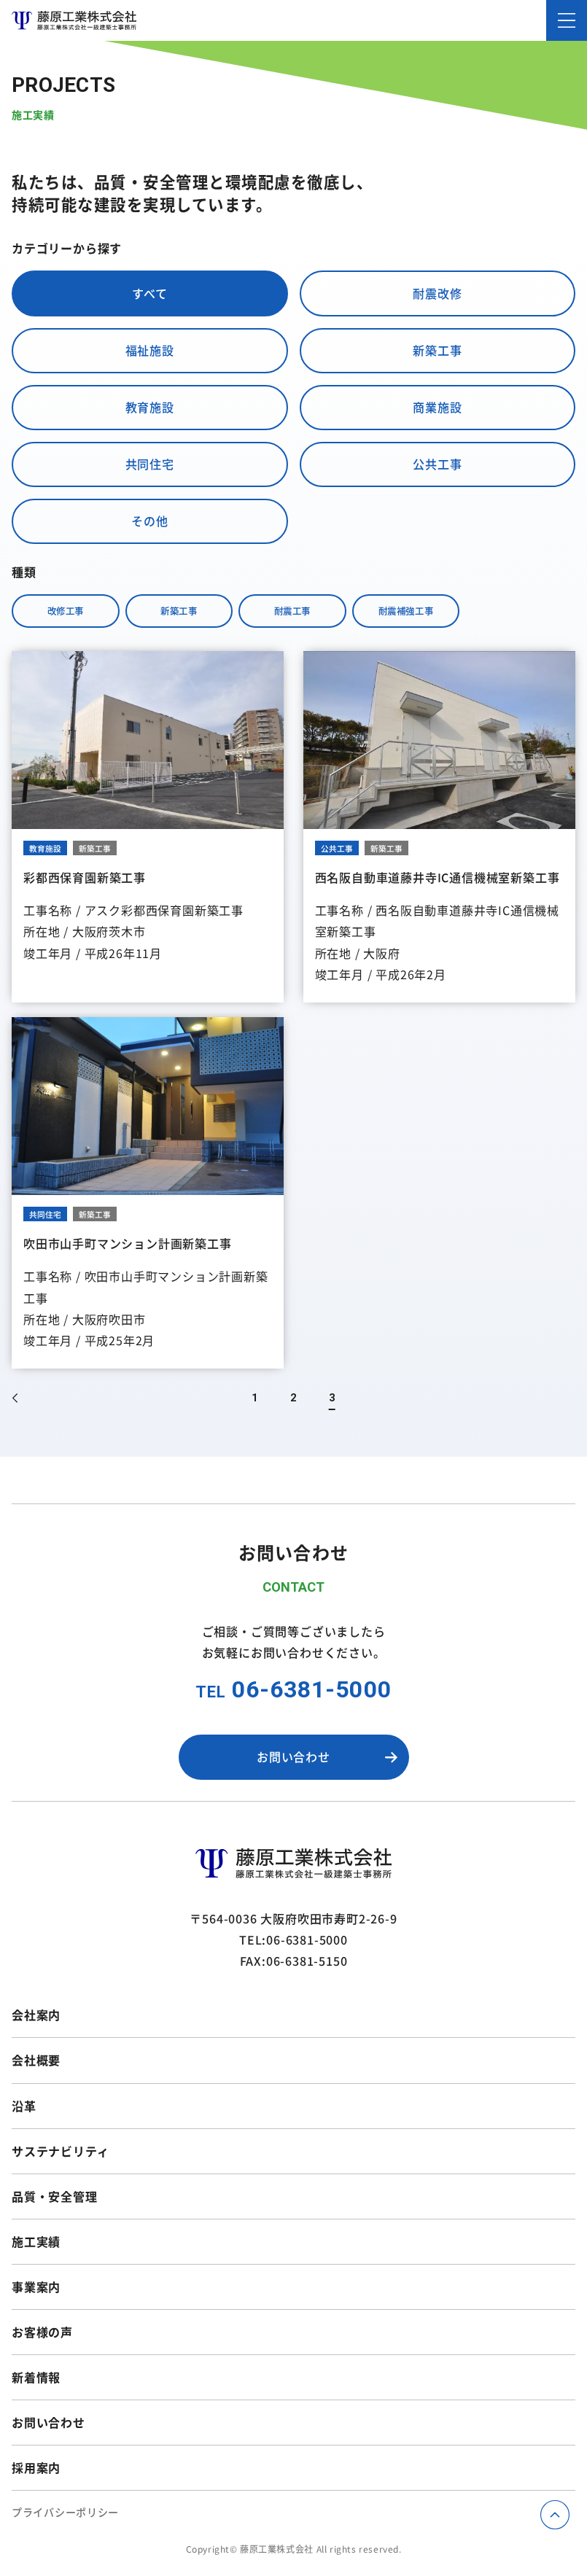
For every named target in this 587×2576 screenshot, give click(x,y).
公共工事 (437, 463)
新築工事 (437, 350)
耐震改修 (437, 293)
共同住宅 (149, 463)
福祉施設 (149, 350)
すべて (149, 293)
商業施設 (437, 407)
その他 (149, 520)
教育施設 (149, 407)
